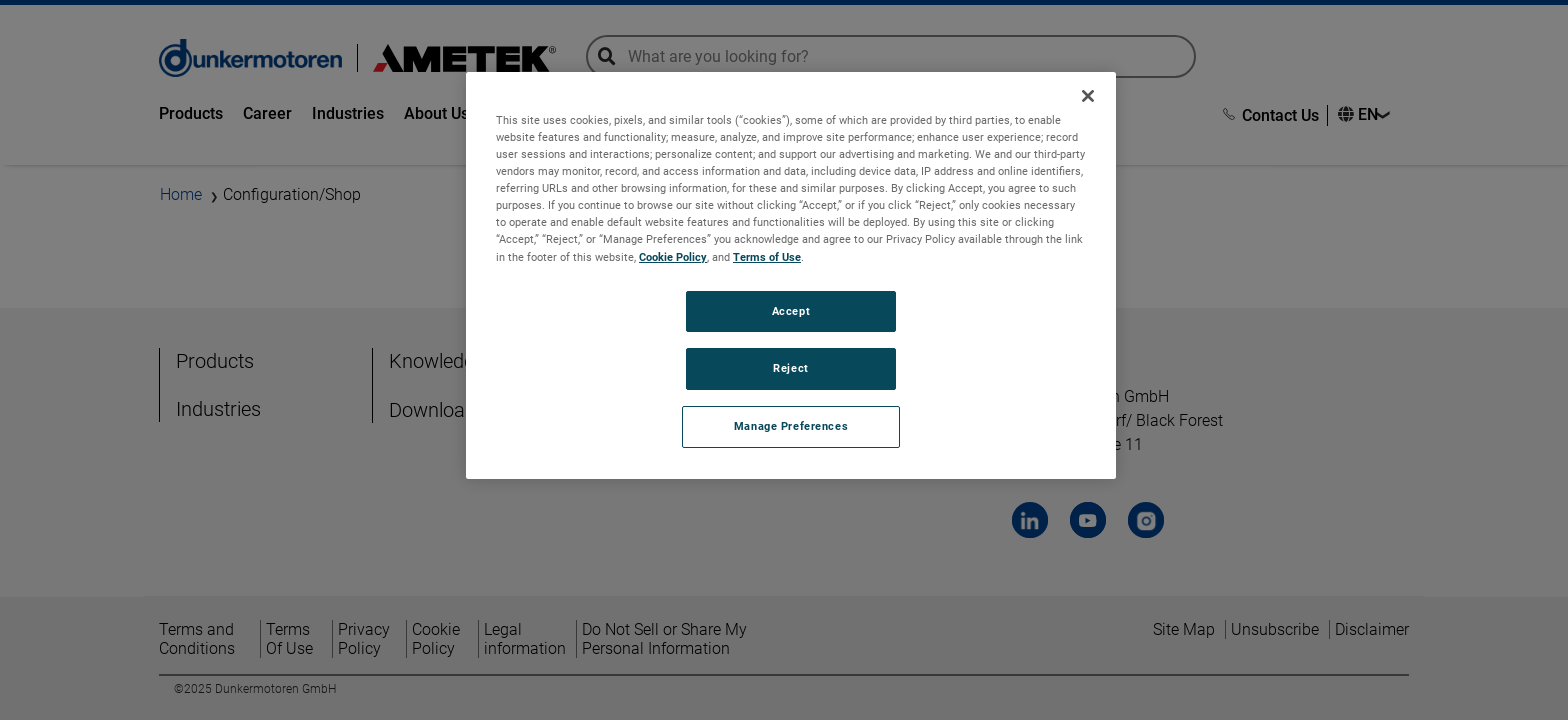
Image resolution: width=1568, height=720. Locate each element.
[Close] (1088, 96)
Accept (791, 311)
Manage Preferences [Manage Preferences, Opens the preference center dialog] (791, 426)
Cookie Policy (673, 257)
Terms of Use (767, 257)
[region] (791, 275)
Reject (790, 368)
